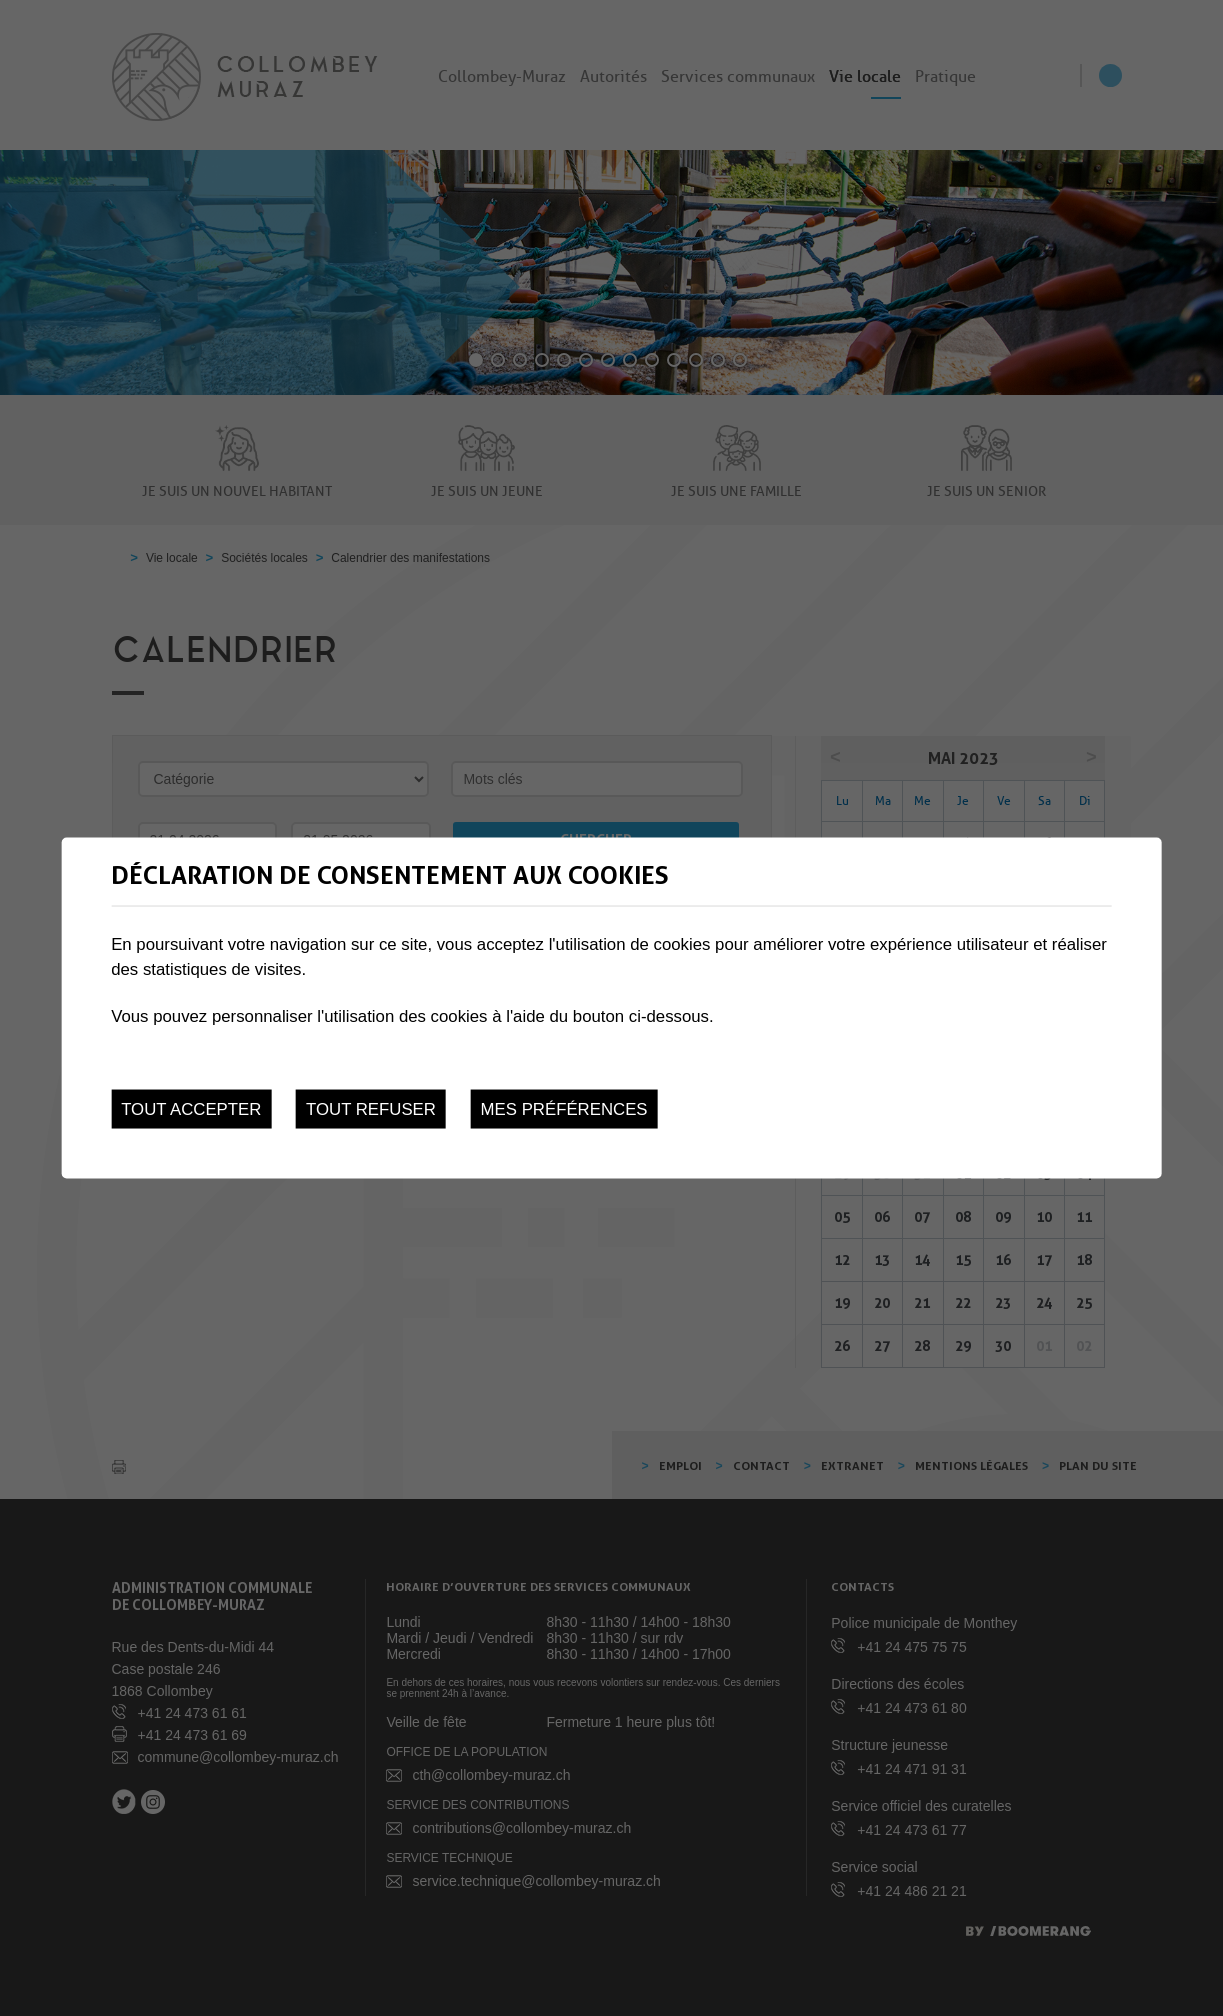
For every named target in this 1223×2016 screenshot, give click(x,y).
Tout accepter (191, 1108)
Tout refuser (371, 1108)
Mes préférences (564, 1108)
